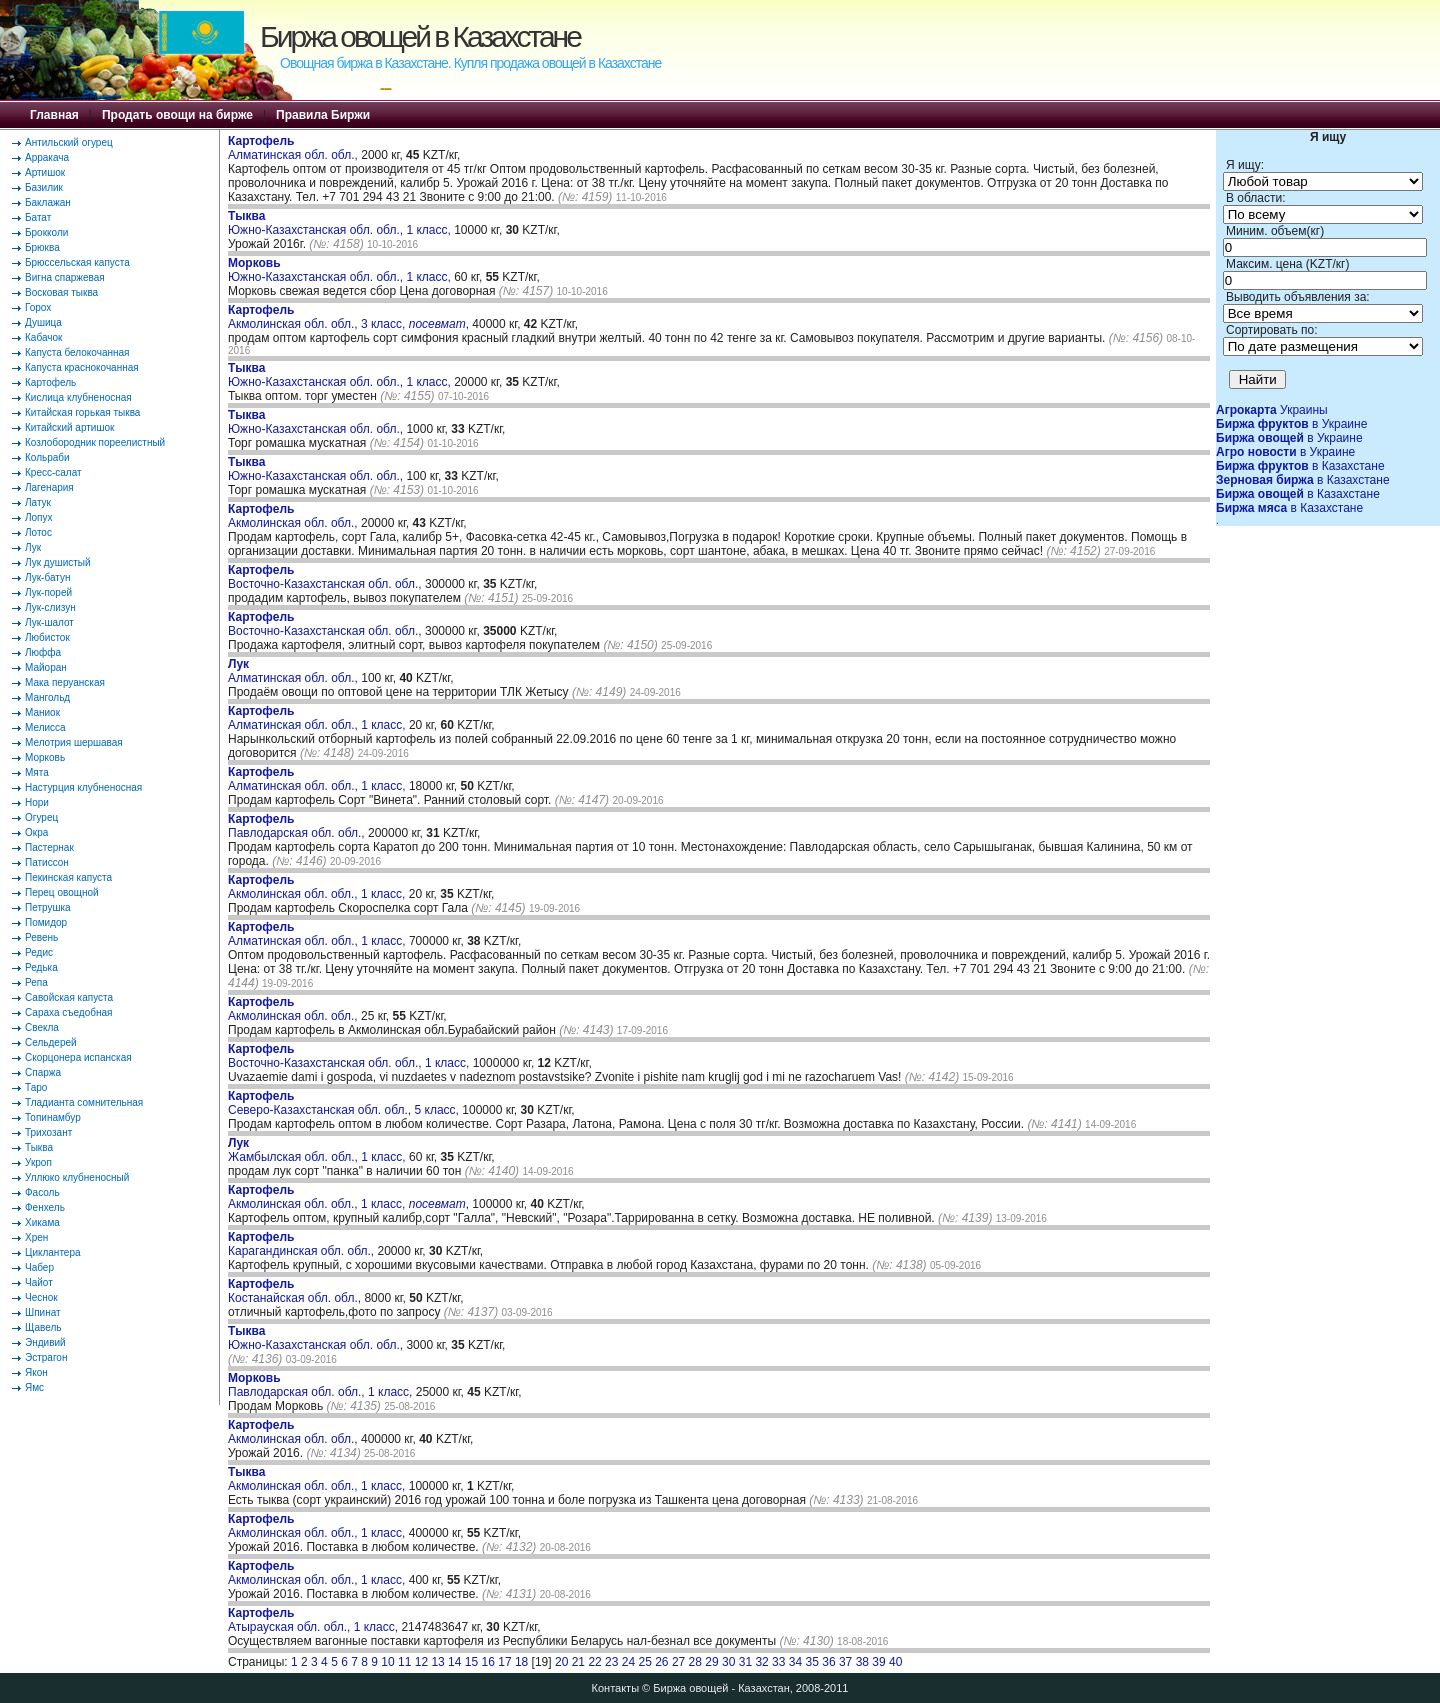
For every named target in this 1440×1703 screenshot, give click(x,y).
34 (795, 1662)
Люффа (43, 652)
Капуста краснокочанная (82, 367)
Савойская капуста (69, 997)
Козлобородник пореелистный (95, 442)
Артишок (45, 172)
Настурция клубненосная (83, 787)
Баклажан (48, 202)
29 (711, 1662)
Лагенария (49, 487)
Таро (36, 1087)
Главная (54, 115)
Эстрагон (46, 1357)
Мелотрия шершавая (74, 742)
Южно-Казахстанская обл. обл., (317, 422)
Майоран (46, 667)
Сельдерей (51, 1042)
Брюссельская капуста (77, 262)
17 (504, 1662)
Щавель (43, 1327)
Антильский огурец (69, 142)
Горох (38, 307)
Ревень (41, 937)
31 (745, 1662)
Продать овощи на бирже (177, 115)
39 (878, 1662)
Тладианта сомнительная (84, 1102)
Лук (33, 547)
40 (895, 1662)
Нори (37, 802)
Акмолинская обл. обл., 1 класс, (318, 887)
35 (812, 1662)
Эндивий (45, 1342)
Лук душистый (58, 562)
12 (421, 1662)
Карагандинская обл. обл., (302, 1244)
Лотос (38, 532)
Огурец (41, 817)
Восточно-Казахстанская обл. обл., (326, 577)
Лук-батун (47, 577)
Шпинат (43, 1312)
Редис (39, 952)
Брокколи (46, 232)
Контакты (616, 1688)
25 (644, 1662)
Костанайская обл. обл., (296, 1291)
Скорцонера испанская (78, 1057)
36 (828, 1662)
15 (471, 1662)
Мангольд (47, 697)
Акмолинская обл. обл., (294, 516)
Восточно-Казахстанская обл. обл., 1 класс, (350, 1056)
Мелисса (45, 727)
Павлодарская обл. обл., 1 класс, (322, 1385)
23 (611, 1662)
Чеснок (41, 1297)
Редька (41, 967)
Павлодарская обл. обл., (298, 826)
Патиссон (47, 862)
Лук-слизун (50, 607)
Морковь (45, 757)
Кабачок (43, 337)
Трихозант (48, 1132)
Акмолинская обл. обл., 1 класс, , (348, 1197)
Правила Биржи (323, 115)
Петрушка (48, 907)
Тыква (39, 1147)
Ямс (34, 1387)
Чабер (39, 1267)
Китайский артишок (69, 427)
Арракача (47, 157)
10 (387, 1662)
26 (661, 1662)
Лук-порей (48, 592)
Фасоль (42, 1192)
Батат (38, 217)
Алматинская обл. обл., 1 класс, (318, 718)
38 (862, 1662)
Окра (36, 832)
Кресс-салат (53, 472)
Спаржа (43, 1072)
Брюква (42, 247)
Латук (38, 502)
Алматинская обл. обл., (294, 148)
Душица (43, 322)
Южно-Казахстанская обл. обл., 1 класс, (341, 223)
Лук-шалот (49, 622)
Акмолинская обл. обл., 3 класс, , (348, 317)
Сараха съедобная (68, 1012)
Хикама (42, 1222)
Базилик (44, 187)
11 (404, 1662)
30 (728, 1662)
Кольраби (47, 457)
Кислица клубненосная (78, 397)
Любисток (47, 637)
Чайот (39, 1282)
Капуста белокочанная (77, 352)
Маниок (42, 712)
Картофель (50, 382)
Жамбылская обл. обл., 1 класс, (318, 1150)
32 (761, 1662)
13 (437, 1662)
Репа (36, 982)
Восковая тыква (61, 292)
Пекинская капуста (68, 877)
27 (678, 1662)
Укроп (38, 1162)
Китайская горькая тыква (82, 412)
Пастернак (49, 847)
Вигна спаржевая (65, 277)
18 (521, 1662)
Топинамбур (53, 1117)
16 (488, 1662)
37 (845, 1662)
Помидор (46, 922)
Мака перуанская (65, 682)
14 (454, 1662)
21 (578, 1662)
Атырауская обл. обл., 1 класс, (314, 1620)
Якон (36, 1372)
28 (695, 1662)
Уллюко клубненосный (77, 1177)
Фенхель (45, 1207)
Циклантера (53, 1252)
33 (778, 1662)
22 (594, 1662)
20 (561, 1662)
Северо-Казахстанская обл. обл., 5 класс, (345, 1103)
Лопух (39, 517)
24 (628, 1662)
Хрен (36, 1237)
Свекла (42, 1027)
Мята (37, 772)
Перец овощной (62, 892)
